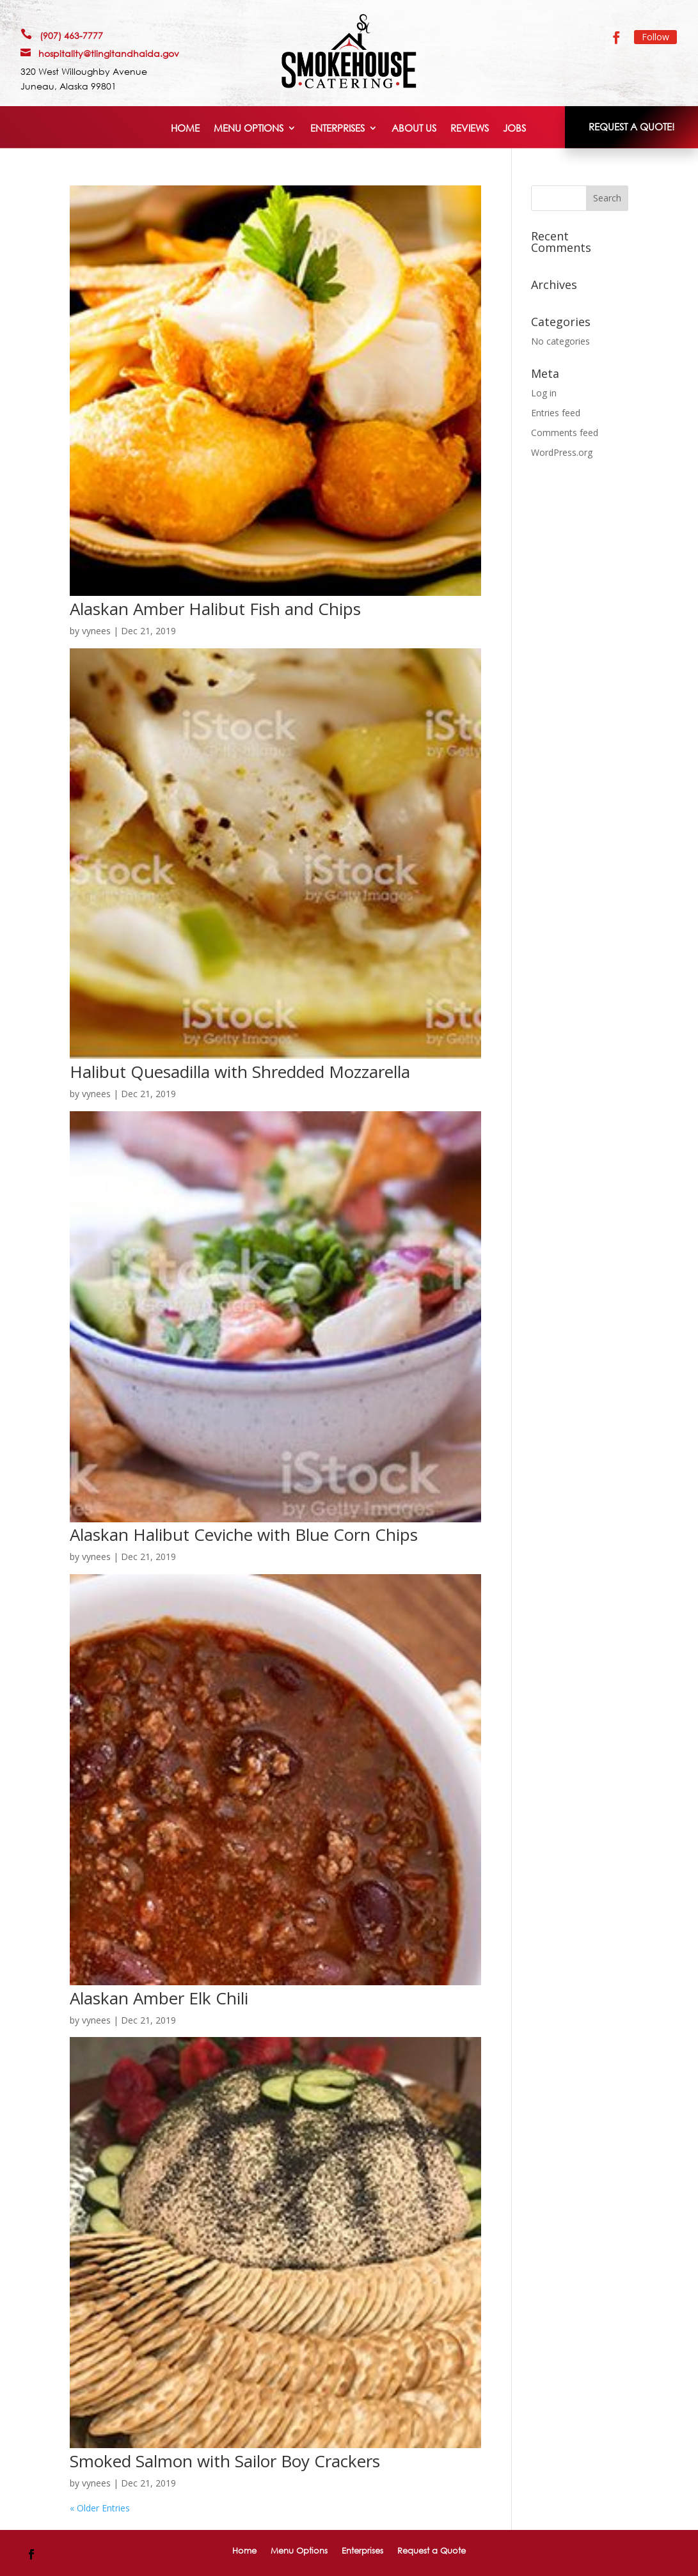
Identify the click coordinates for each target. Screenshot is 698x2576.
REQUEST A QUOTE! (631, 126)
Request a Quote (431, 2550)
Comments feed (564, 432)
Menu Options (248, 128)
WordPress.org (561, 452)
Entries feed (555, 413)
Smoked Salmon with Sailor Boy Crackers (225, 2460)
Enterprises (337, 128)
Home (185, 128)
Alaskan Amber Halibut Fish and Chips (215, 608)
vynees (96, 631)
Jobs (514, 128)
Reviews (469, 128)
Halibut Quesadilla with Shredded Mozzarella (240, 1071)
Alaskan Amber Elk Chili (159, 1998)
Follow (655, 37)
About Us (414, 128)
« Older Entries (100, 2508)
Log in (544, 393)
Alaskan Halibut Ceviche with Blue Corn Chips (244, 1534)
